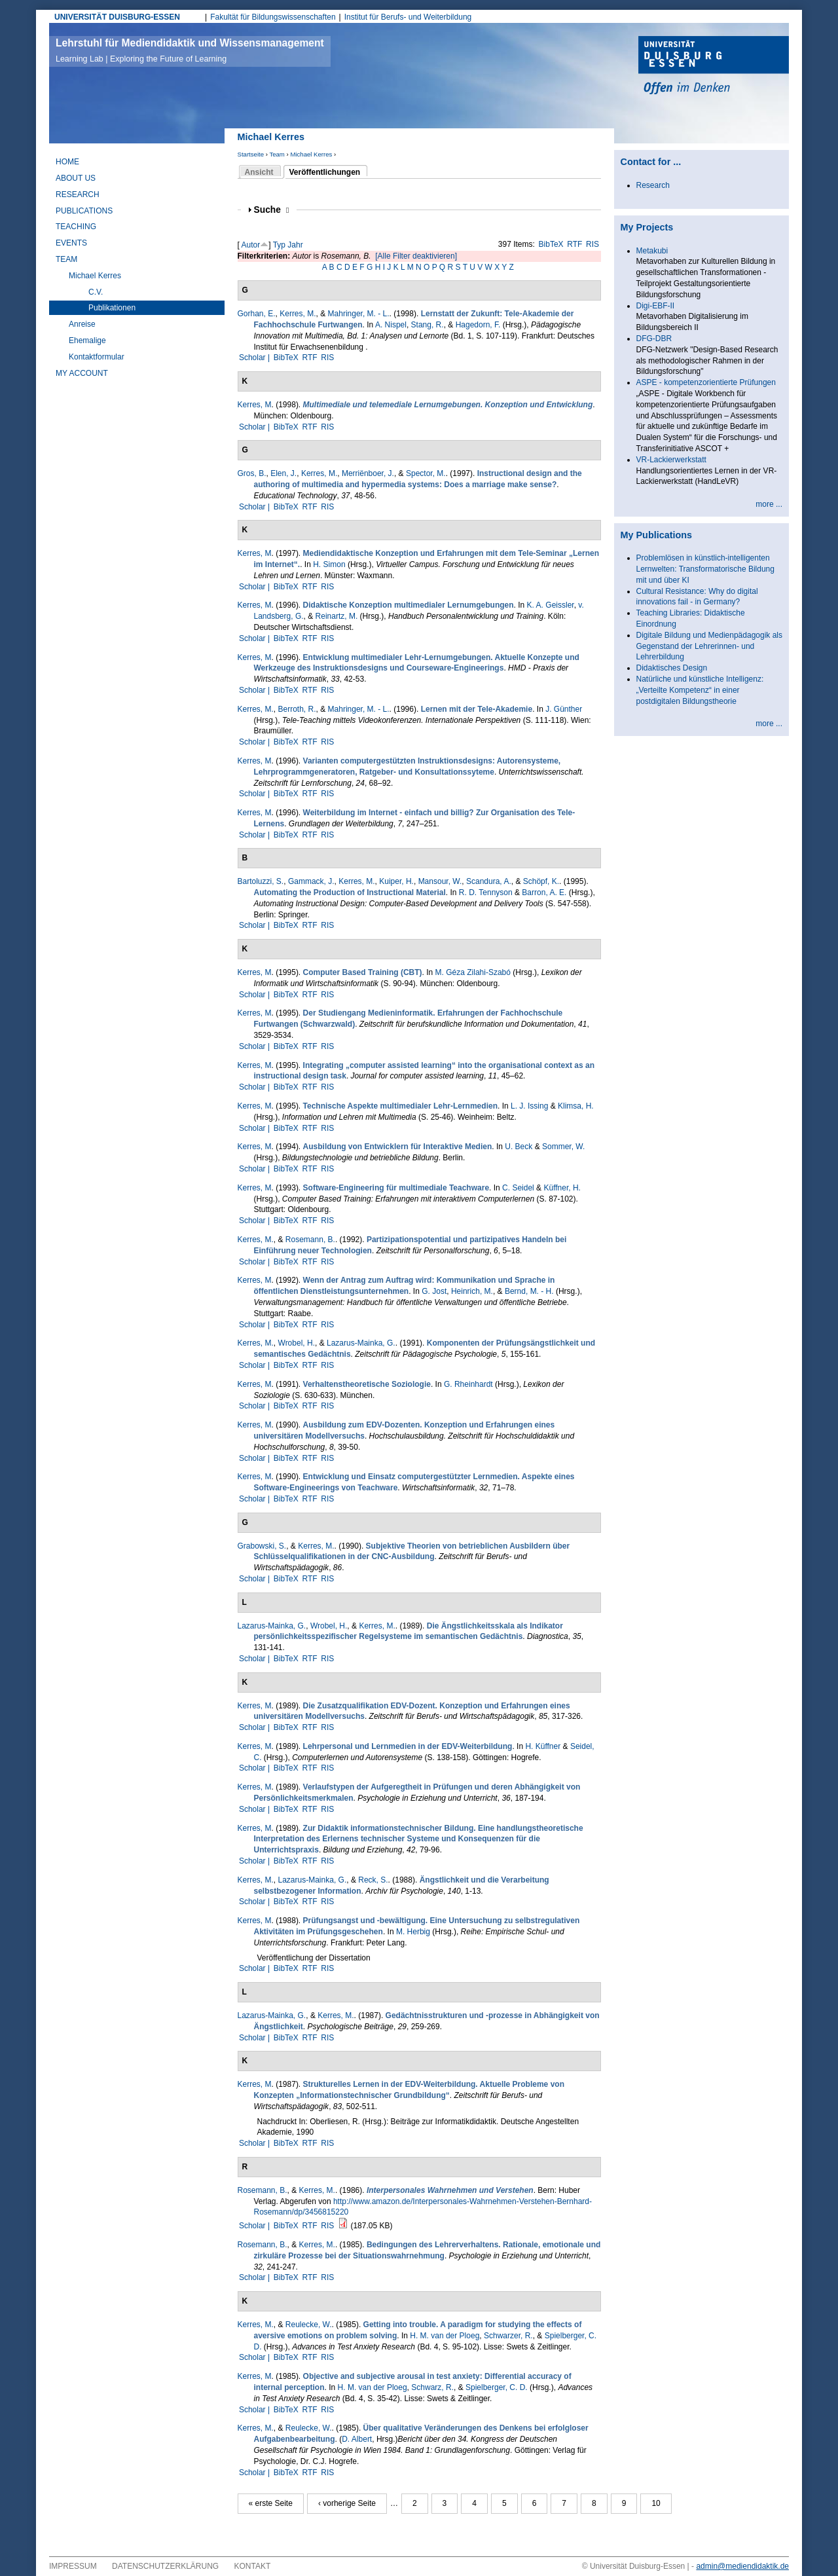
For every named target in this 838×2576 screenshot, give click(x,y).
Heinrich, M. (472, 1291)
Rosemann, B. (310, 1239)
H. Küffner (542, 1746)
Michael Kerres (311, 154)
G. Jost (434, 1291)
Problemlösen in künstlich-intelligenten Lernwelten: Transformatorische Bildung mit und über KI (705, 569)
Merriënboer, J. (368, 473)
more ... (769, 504)
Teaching (76, 226)
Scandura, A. (488, 881)
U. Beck (518, 1146)
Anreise (82, 324)
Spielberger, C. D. (496, 2387)
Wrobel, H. (296, 1343)
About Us (76, 178)
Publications (84, 210)
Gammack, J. (311, 881)
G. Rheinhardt (468, 1384)
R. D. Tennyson (486, 892)
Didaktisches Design (672, 667)
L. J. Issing (529, 1106)
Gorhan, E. (257, 313)
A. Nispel (391, 324)
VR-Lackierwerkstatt (671, 459)
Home (67, 161)
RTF (574, 244)
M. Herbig (413, 1931)
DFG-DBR (654, 338)
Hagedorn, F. (478, 324)
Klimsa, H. (576, 1106)
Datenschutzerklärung (165, 2566)
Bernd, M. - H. (529, 1291)
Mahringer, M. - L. (359, 313)
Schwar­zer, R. (508, 2335)
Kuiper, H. (396, 881)
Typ (279, 244)
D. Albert (357, 2439)
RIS (592, 244)
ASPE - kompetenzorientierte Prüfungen (706, 382)
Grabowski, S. (262, 1546)
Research (78, 194)
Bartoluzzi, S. (261, 881)
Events (71, 243)
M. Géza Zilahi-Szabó (473, 972)
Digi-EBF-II (655, 305)
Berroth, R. (297, 709)
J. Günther (563, 709)
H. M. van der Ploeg (444, 2335)
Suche (271, 210)
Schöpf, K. (541, 881)
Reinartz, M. (337, 616)
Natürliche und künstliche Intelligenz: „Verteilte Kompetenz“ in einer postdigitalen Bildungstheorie (700, 690)
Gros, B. (252, 473)
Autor (251, 244)
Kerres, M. (298, 313)
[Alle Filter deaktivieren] (416, 256)
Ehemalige (87, 340)
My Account (82, 373)
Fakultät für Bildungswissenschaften (272, 17)
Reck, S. (373, 1880)
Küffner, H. (561, 1187)
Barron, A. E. (544, 892)
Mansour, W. (440, 881)
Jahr (294, 244)
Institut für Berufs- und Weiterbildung (408, 17)
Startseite (251, 154)
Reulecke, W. (308, 2324)
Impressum (73, 2566)
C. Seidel (518, 1187)
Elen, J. (283, 473)
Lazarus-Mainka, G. (361, 1343)
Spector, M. (426, 473)
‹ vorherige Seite (347, 2503)
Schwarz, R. (432, 2387)
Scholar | (255, 357)
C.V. (95, 292)
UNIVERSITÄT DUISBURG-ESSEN (117, 17)
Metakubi (652, 250)
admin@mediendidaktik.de (742, 2566)
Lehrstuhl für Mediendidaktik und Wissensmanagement (190, 50)
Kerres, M (255, 404)
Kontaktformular (96, 356)
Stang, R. (427, 324)
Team (276, 154)
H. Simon (329, 564)
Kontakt (252, 2566)
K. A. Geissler (550, 605)
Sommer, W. (563, 1146)
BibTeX (551, 244)
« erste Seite (271, 2503)
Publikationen (112, 307)
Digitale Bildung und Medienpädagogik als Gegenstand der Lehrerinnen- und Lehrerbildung (709, 646)
